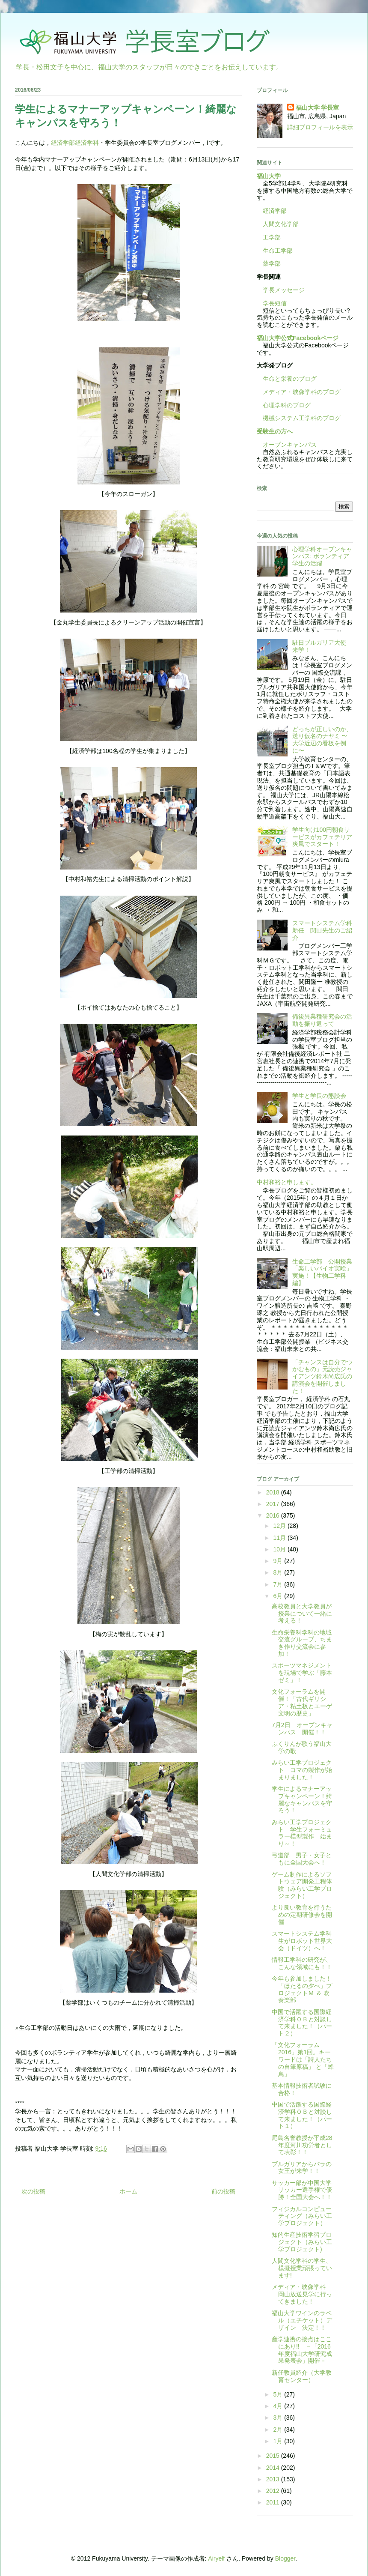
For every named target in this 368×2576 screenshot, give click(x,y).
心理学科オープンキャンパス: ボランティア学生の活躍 (322, 556)
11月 (280, 1537)
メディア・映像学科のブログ (299, 391)
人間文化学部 (281, 224)
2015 (273, 2455)
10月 (280, 1549)
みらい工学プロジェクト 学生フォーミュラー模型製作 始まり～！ (302, 1833)
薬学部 (272, 263)
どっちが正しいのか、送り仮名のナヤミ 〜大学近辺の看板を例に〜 (322, 740)
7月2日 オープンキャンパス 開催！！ (302, 1728)
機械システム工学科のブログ (299, 418)
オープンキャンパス (287, 444)
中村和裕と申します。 (287, 1182)
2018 (273, 1492)
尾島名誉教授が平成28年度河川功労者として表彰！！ (302, 2145)
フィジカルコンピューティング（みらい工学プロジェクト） (302, 2216)
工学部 (272, 237)
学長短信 (272, 303)
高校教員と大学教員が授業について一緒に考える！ (302, 1613)
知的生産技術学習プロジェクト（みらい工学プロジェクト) (302, 2242)
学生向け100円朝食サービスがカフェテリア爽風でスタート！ (322, 837)
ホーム (128, 2191)
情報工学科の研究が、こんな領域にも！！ (302, 1963)
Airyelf (216, 2558)
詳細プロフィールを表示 (320, 127)
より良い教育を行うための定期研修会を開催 (302, 1914)
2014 (273, 2467)
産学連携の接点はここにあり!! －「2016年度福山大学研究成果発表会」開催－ (302, 2350)
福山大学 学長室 (317, 107)
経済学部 (275, 210)
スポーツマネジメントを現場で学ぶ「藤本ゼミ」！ (302, 1672)
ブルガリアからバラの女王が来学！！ (302, 2168)
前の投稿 (223, 2191)
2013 (273, 2479)
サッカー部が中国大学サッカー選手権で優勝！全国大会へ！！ (302, 2190)
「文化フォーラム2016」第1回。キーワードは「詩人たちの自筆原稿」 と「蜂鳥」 (303, 2059)
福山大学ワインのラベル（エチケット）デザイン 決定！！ (302, 2320)
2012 (273, 2490)
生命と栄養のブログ (287, 378)
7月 (278, 1584)
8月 (278, 1572)
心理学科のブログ (284, 405)
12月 (280, 1525)
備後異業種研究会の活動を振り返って (322, 1020)
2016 (273, 1515)
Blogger (285, 2558)
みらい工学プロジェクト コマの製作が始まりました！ (302, 1770)
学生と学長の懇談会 (319, 1095)
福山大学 (269, 176)
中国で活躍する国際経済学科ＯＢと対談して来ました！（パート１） (302, 2115)
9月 (278, 1560)
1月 (278, 2441)
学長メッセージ (281, 290)
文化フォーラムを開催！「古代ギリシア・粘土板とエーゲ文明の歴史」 (302, 1702)
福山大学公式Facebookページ (297, 338)
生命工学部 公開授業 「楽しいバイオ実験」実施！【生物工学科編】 (325, 1272)
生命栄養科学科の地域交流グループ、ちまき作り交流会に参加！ (302, 1643)
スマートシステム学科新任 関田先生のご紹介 (322, 930)
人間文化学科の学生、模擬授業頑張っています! (302, 2268)
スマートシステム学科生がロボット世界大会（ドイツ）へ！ (302, 1940)
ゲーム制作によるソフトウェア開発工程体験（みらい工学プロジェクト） (302, 1885)
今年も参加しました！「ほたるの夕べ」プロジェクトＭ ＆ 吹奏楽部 (302, 1989)
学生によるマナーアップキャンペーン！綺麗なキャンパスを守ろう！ (302, 1799)
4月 (278, 2406)
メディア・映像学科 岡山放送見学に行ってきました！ (302, 2294)
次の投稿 (33, 2191)
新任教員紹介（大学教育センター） (302, 2376)
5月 (278, 2394)
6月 (278, 1596)
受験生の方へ (275, 431)
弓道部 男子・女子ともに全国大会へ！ (302, 1859)
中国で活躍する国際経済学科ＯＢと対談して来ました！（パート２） (302, 2022)
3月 (278, 2417)
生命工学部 (278, 250)
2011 (273, 2502)
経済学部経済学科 (75, 142)
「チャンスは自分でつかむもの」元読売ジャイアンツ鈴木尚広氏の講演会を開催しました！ (322, 1376)
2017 (273, 1503)
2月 (278, 2429)
